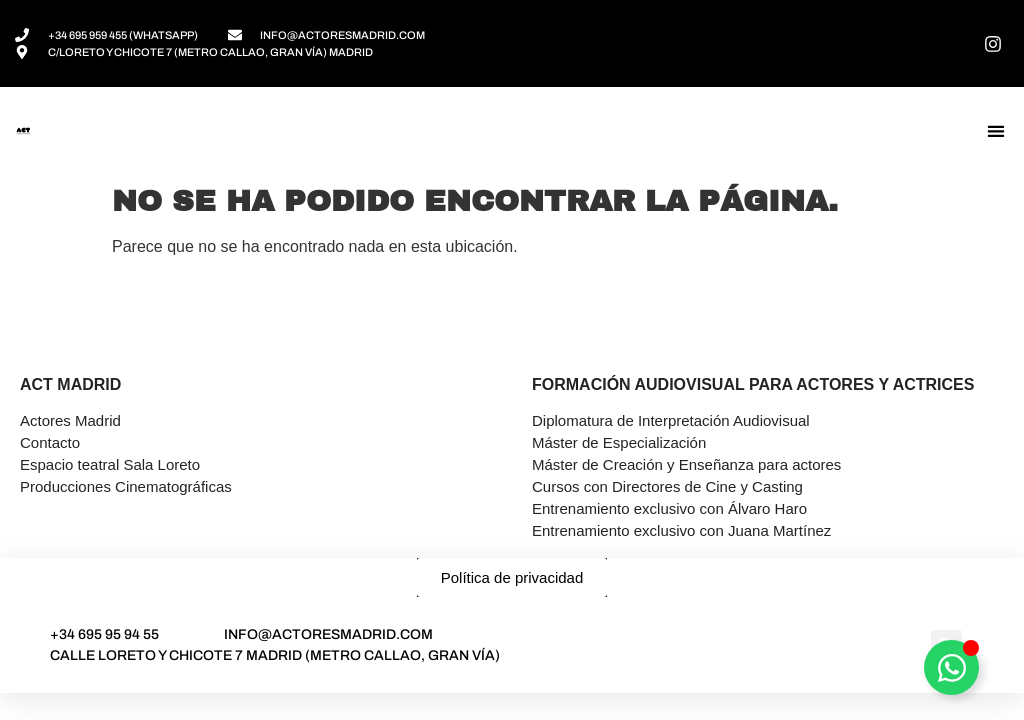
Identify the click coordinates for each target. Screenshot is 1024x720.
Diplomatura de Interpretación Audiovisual (671, 420)
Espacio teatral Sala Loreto (110, 464)
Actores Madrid (70, 420)
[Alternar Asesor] (951, 667)
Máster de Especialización (619, 442)
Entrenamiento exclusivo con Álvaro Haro (669, 508)
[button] (995, 131)
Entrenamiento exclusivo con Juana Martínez (681, 530)
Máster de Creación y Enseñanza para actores (686, 464)
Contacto (50, 442)
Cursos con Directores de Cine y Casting (667, 486)
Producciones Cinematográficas (126, 486)
